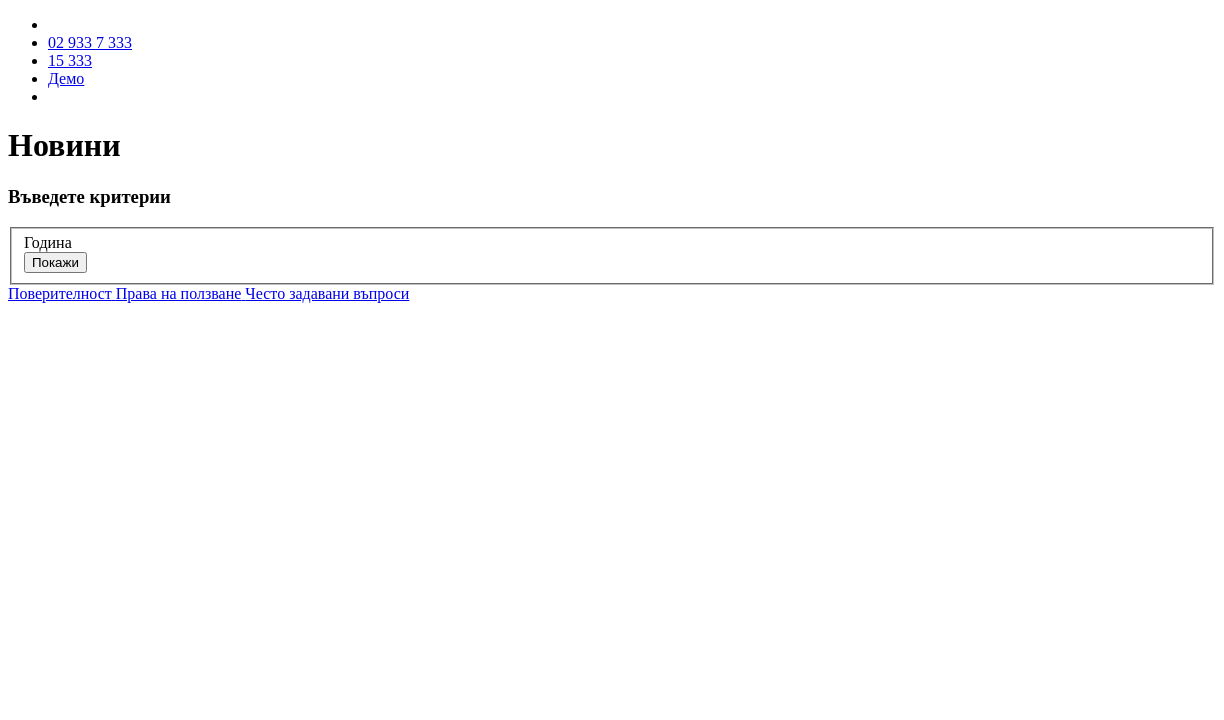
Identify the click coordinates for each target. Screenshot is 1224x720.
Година (48, 242)
